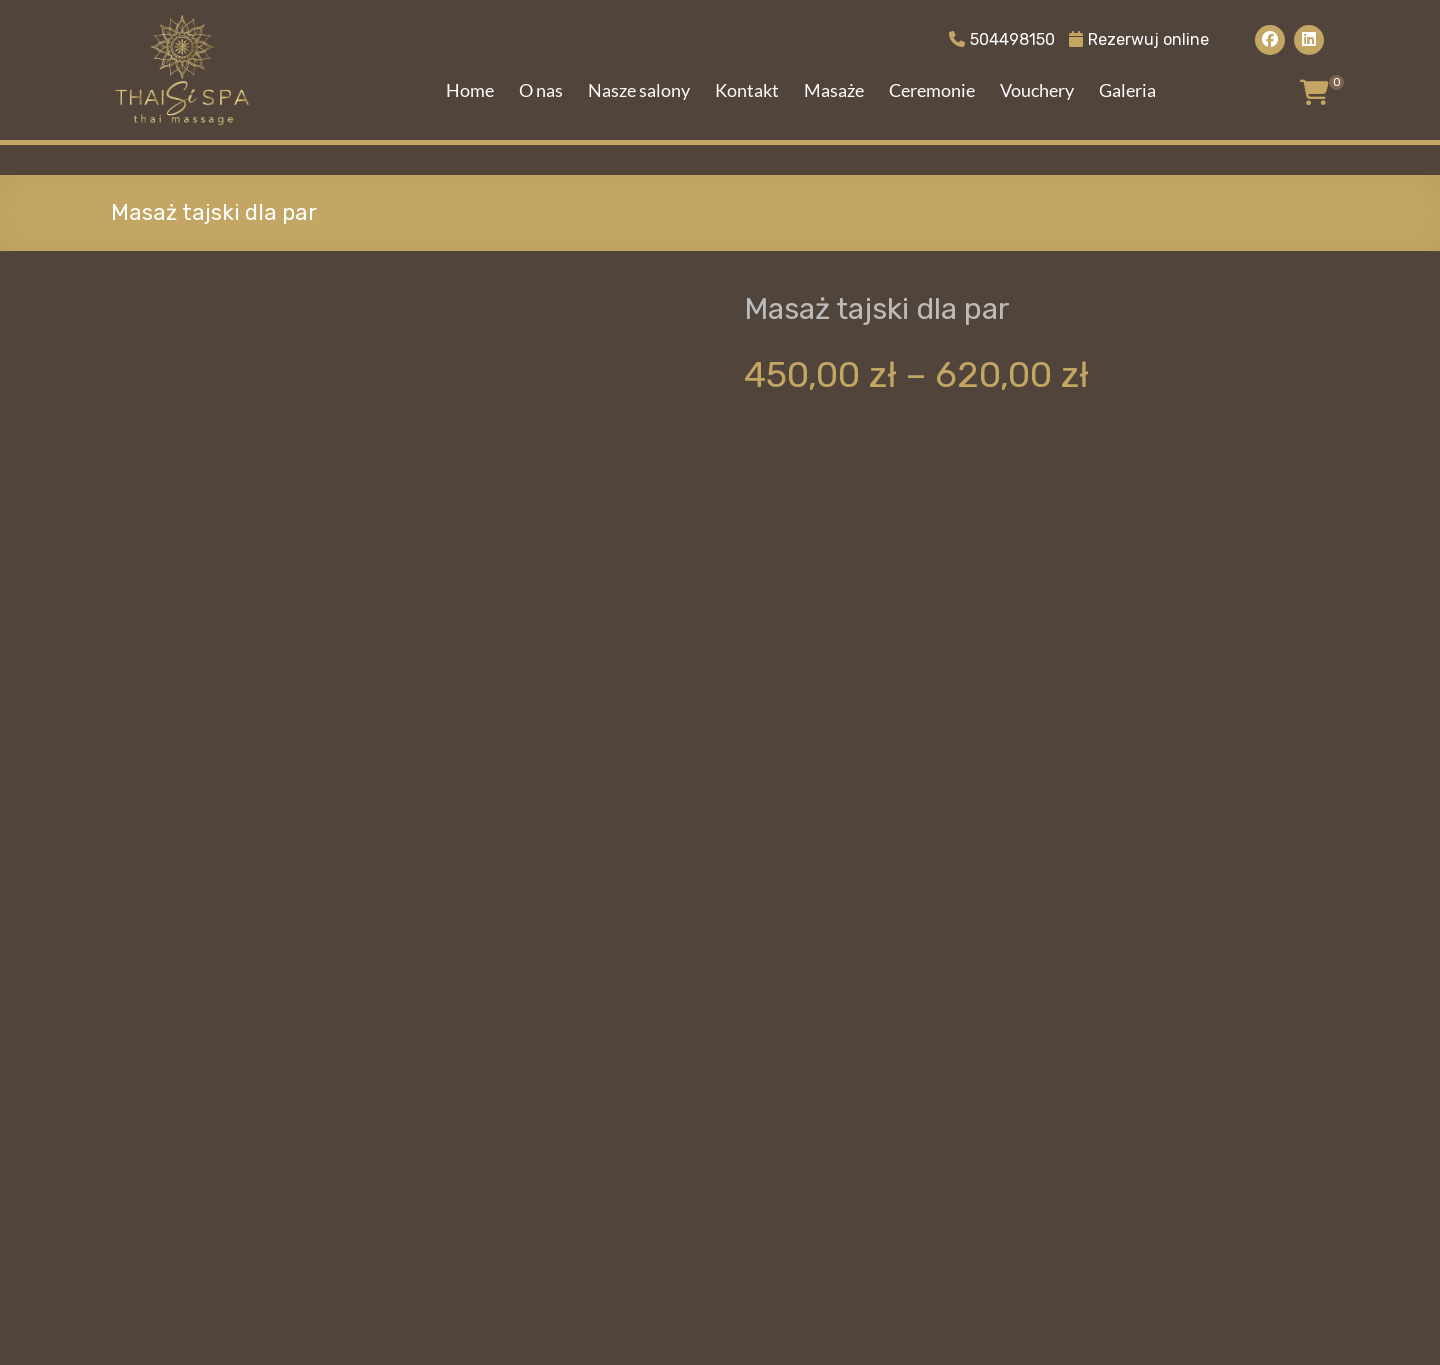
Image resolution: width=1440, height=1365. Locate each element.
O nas (541, 90)
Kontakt (747, 90)
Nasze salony (639, 90)
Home (470, 90)
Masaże (834, 90)
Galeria (1127, 90)
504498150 (1002, 39)
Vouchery (1037, 90)
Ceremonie (932, 90)
